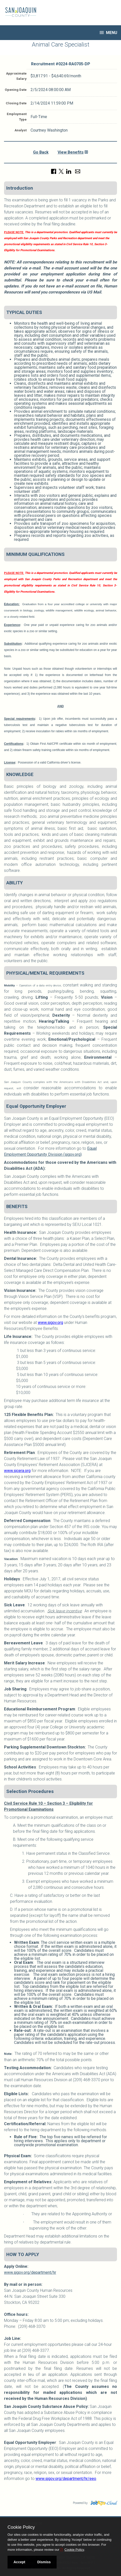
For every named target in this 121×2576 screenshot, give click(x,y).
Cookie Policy (21, 2527)
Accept (19, 2562)
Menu (108, 32)
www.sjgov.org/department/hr (30, 2272)
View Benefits (71, 152)
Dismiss (44, 2562)
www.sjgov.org (50, 1322)
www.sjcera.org (17, 1470)
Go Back (41, 152)
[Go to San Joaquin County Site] (19, 12)
